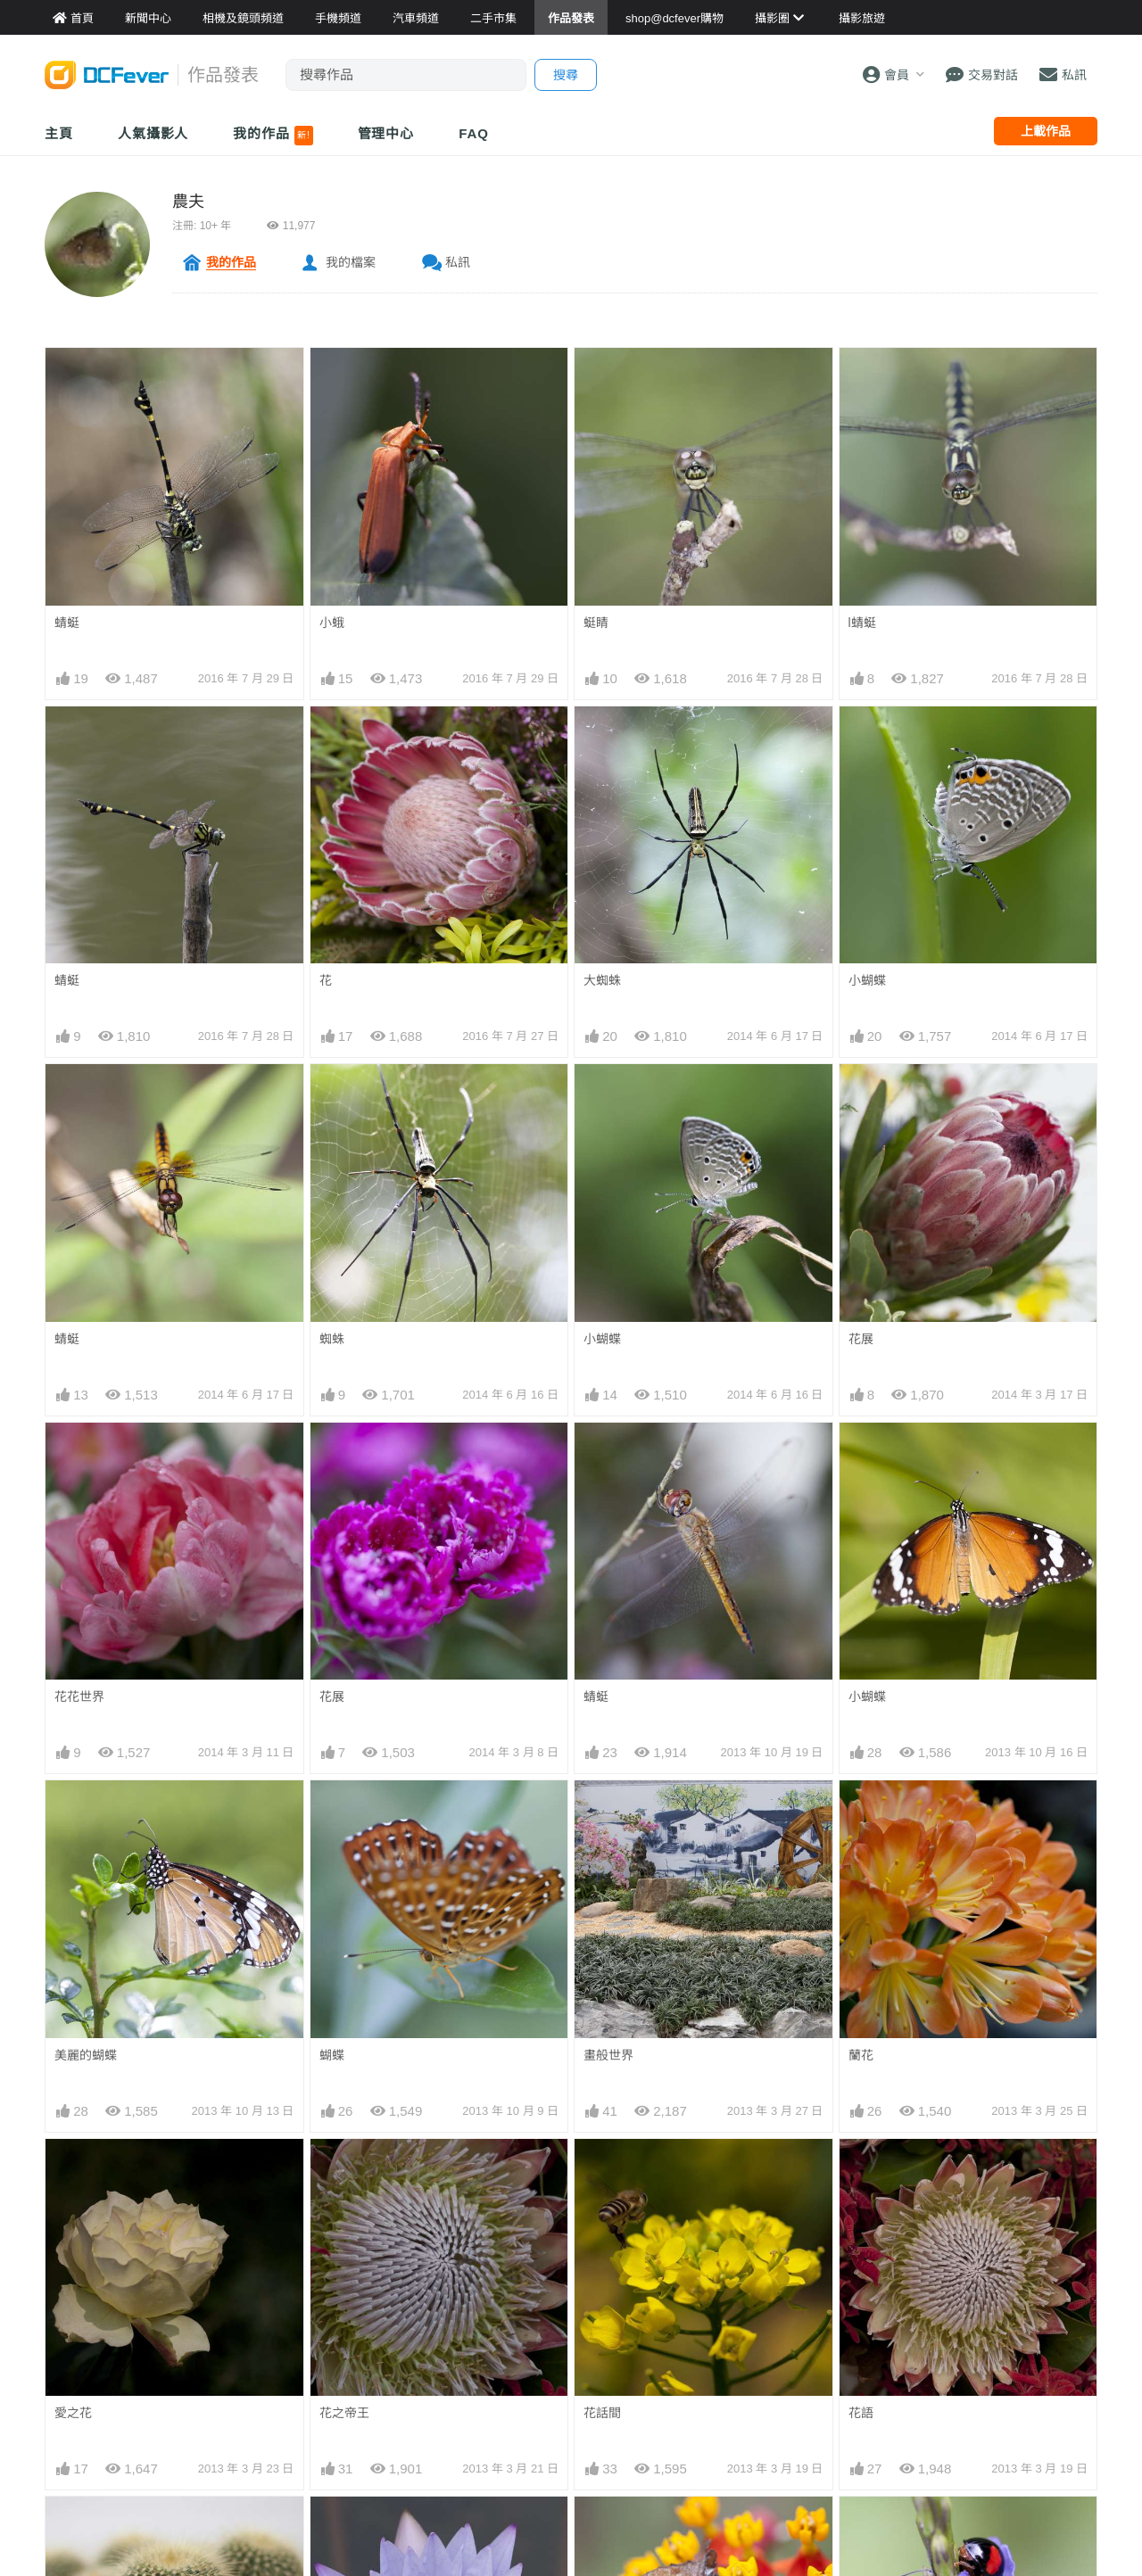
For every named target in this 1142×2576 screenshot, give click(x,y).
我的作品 (272, 135)
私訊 (457, 262)
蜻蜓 (66, 622)
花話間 (602, 2413)
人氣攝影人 (153, 133)
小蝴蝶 (867, 980)
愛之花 (73, 2413)
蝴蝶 (331, 2055)
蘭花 (860, 2055)
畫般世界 (608, 2055)
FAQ (474, 133)
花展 (860, 1339)
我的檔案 (351, 262)
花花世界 (79, 1696)
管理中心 (386, 133)
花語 (860, 2413)
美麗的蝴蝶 (85, 2055)
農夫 (188, 202)
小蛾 (331, 622)
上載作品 (1046, 131)
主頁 (59, 133)
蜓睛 (595, 622)
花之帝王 (344, 2413)
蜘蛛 (331, 1339)
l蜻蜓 (862, 622)
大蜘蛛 (602, 980)
